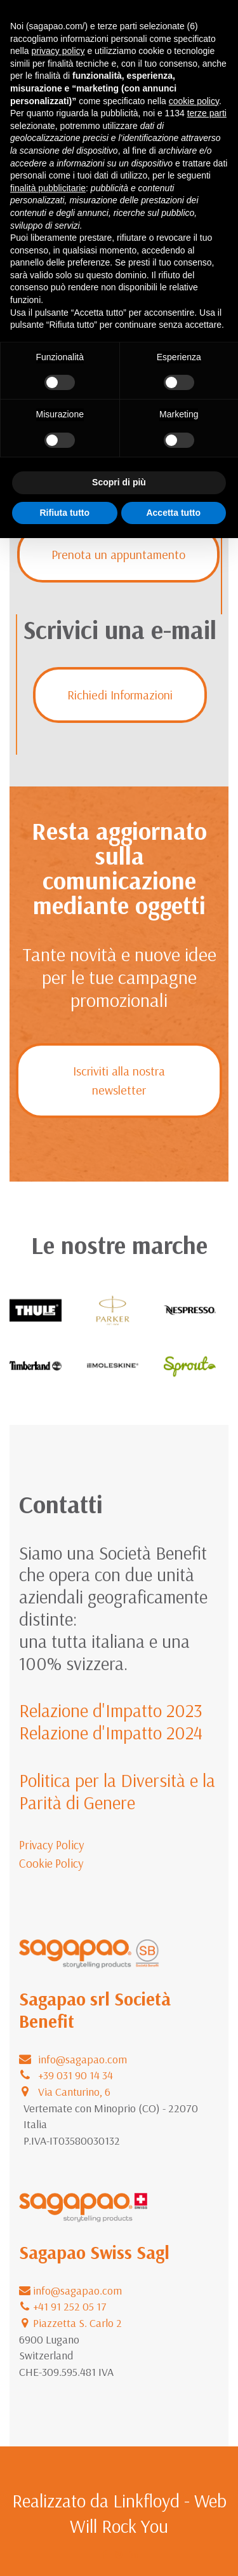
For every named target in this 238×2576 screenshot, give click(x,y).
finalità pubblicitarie (48, 188)
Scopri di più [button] (119, 482)
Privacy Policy (51, 1844)
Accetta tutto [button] (173, 513)
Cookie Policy (51, 1863)
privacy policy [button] (57, 51)
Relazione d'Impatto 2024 (110, 1732)
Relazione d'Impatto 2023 (110, 1710)
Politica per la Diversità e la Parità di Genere (117, 1791)
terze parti (207, 113)
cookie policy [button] (194, 101)
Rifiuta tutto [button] (64, 513)
